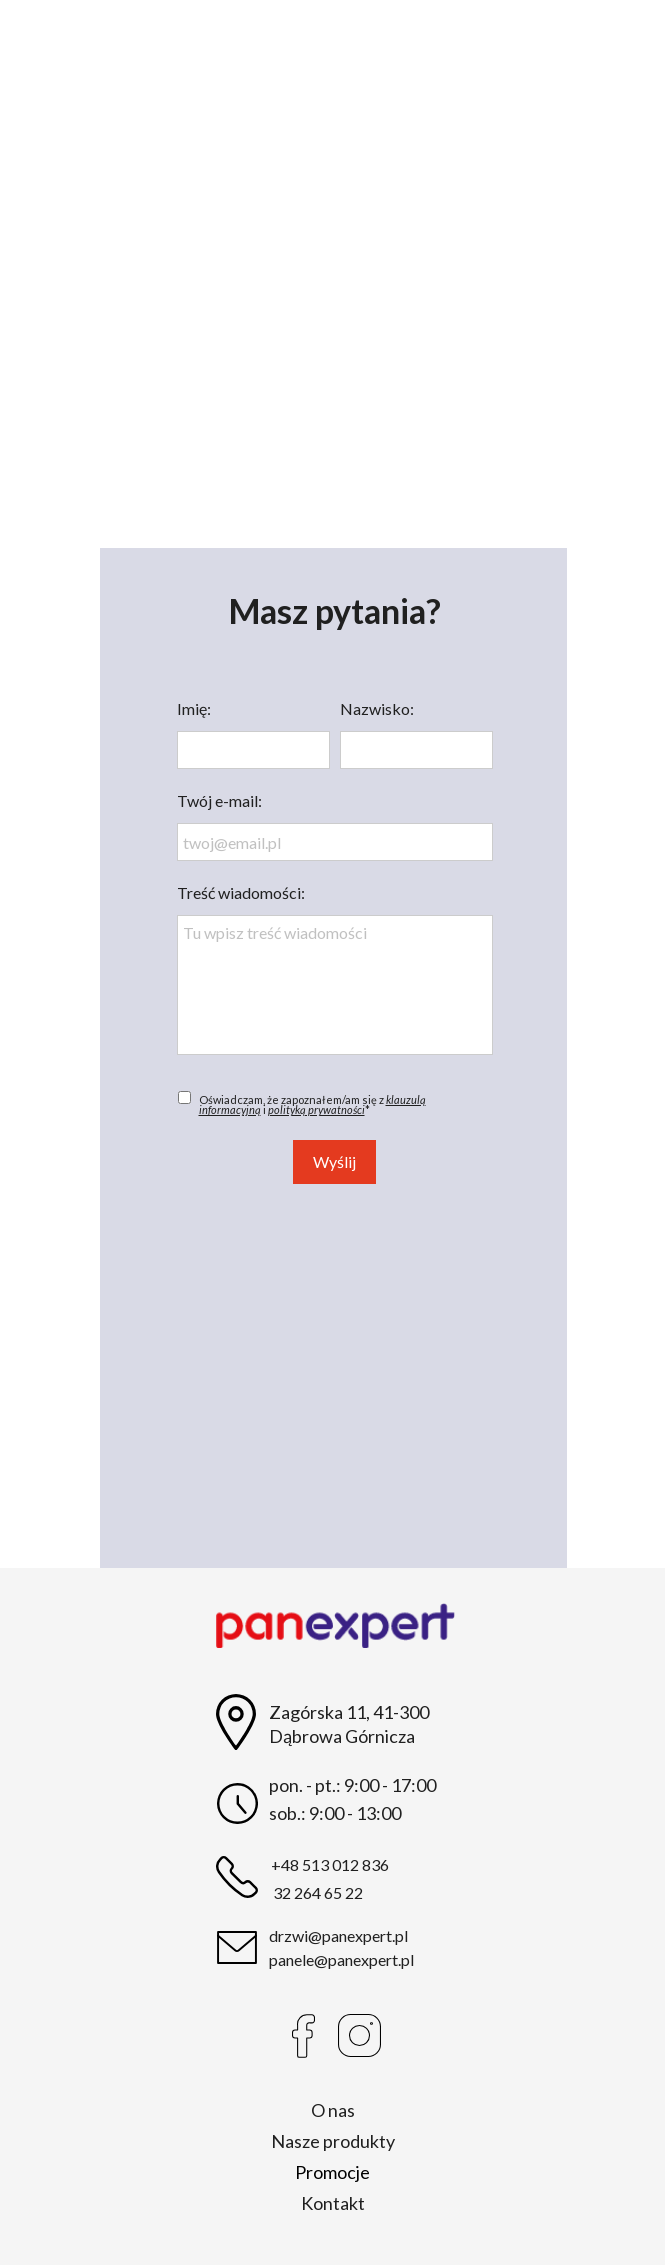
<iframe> (333, 1376)
